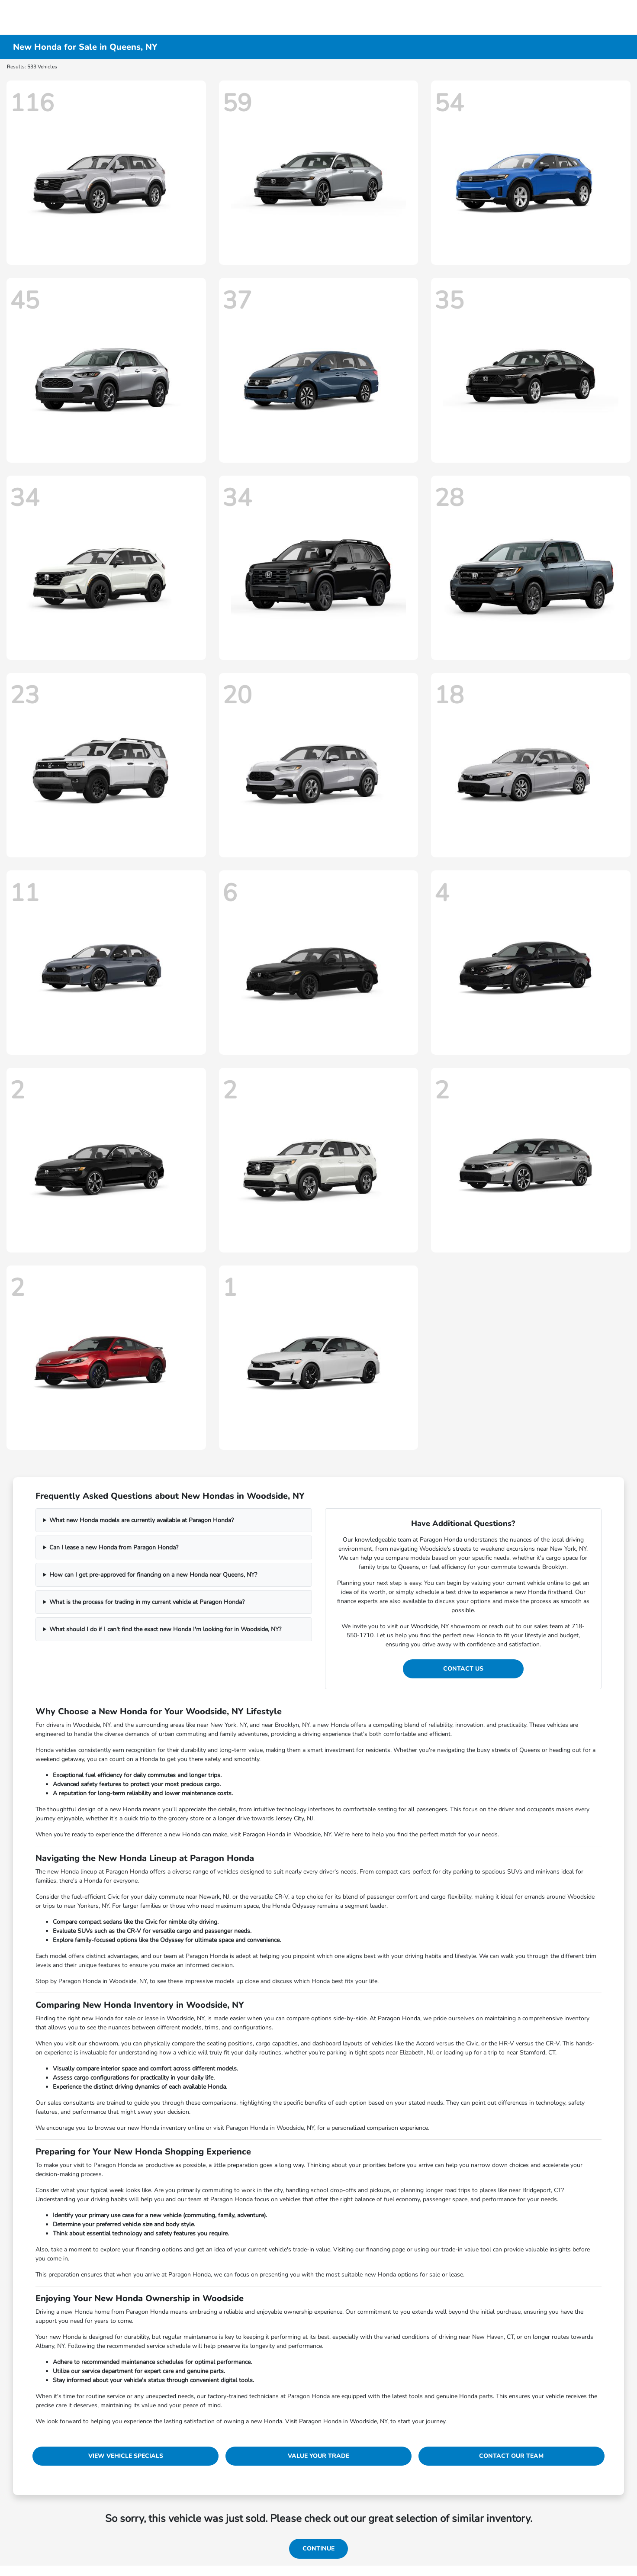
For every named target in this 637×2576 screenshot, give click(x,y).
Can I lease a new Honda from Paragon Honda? (113, 1547)
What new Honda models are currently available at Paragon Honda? (141, 1520)
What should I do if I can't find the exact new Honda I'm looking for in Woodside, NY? (165, 1629)
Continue (318, 2548)
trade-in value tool (466, 2249)
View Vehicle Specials (125, 2456)
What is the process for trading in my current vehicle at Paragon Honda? (147, 1602)
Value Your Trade (318, 2456)
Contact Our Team (511, 2456)
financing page (385, 2249)
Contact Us (463, 1669)
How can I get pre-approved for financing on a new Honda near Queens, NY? (153, 1575)
